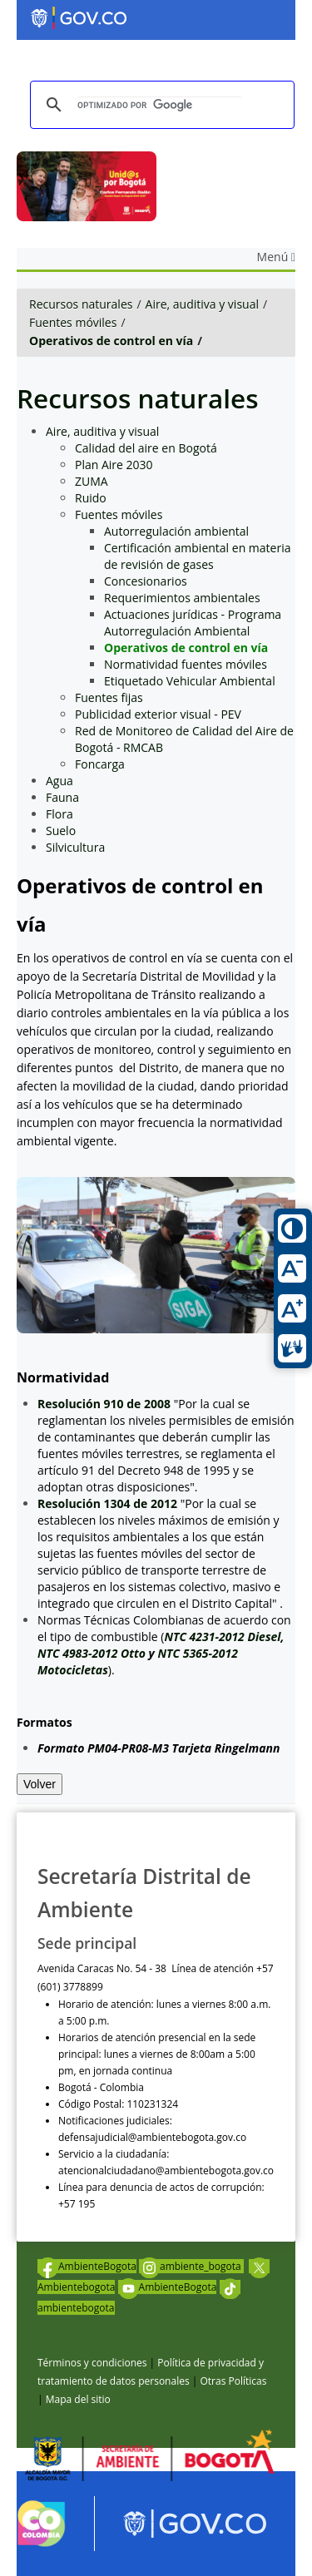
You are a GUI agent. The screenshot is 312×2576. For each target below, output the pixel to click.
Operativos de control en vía (111, 341)
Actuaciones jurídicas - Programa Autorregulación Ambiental (192, 622)
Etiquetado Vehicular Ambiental (189, 681)
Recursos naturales (80, 304)
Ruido (90, 498)
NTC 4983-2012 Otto (91, 1653)
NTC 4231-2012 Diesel (222, 1636)
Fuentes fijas (109, 697)
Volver (39, 1784)
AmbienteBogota (86, 2266)
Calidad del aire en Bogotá (146, 448)
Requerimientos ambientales (182, 598)
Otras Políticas (233, 2381)
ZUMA (91, 481)
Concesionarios (145, 581)
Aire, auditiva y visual (202, 304)
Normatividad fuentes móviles (185, 664)
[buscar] (159, 105)
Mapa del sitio (78, 2399)
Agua (59, 781)
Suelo (61, 830)
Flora (59, 814)
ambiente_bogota (191, 2266)
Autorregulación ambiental (176, 531)
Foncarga (100, 764)
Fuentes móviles (72, 322)
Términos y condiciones (91, 2363)
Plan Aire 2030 (114, 464)
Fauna (62, 797)
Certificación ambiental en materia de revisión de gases (197, 556)
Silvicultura (75, 847)
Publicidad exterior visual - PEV (158, 714)
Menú (276, 257)
